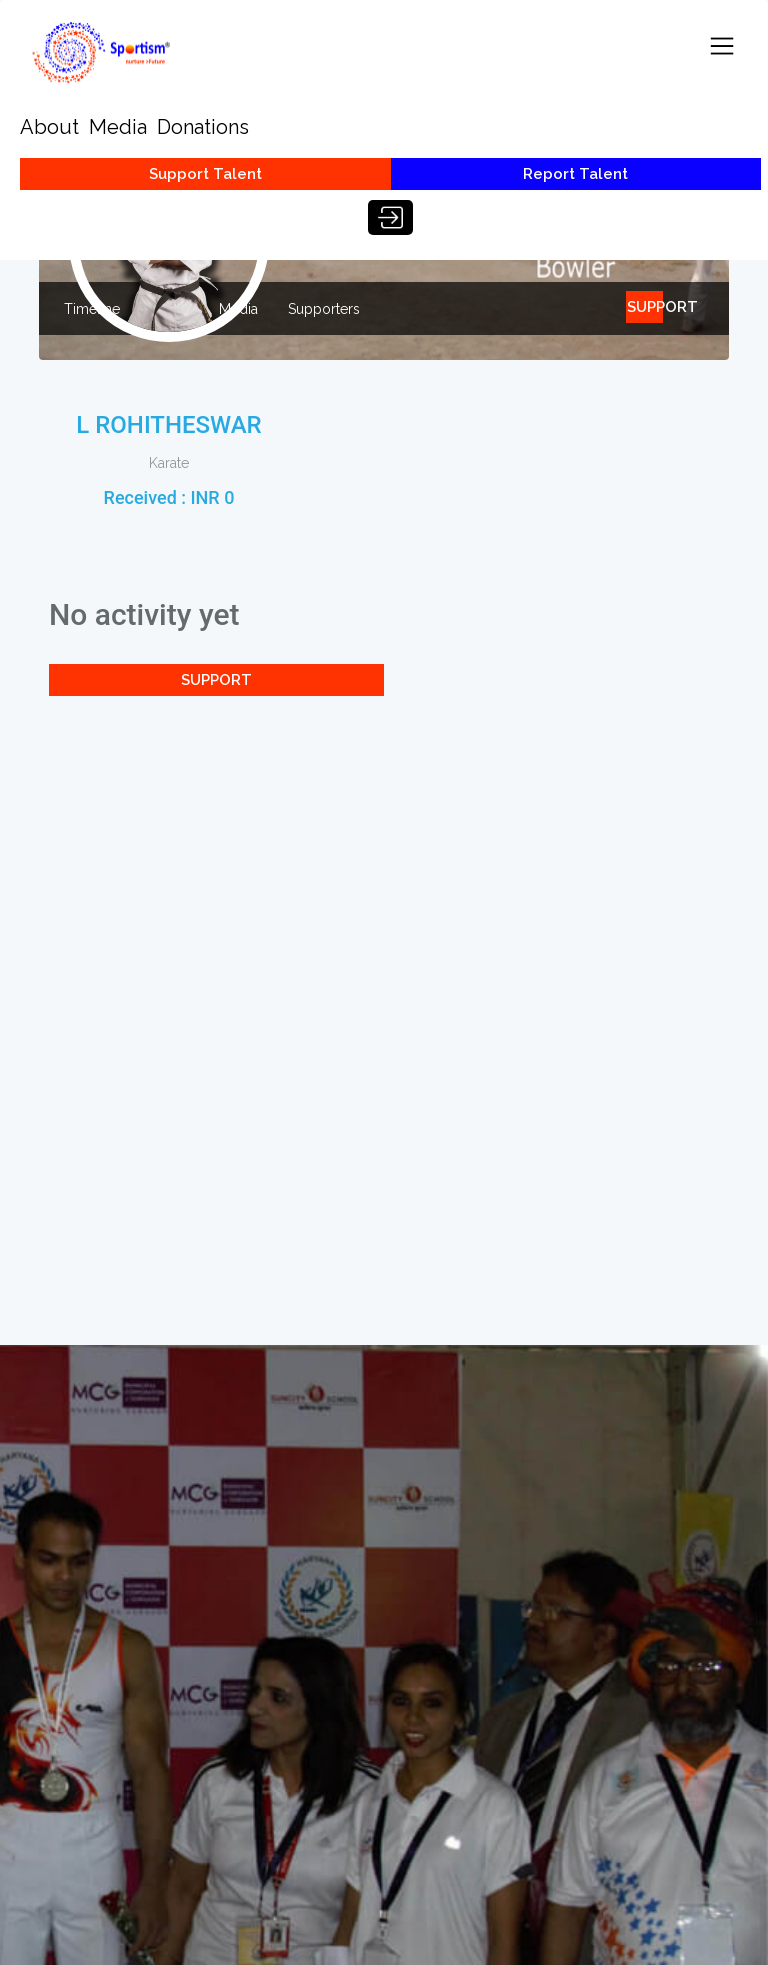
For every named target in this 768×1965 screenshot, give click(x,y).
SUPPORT (645, 307)
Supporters (324, 309)
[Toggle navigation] (722, 46)
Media (118, 127)
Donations (203, 127)
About (49, 127)
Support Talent (205, 174)
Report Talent (575, 174)
